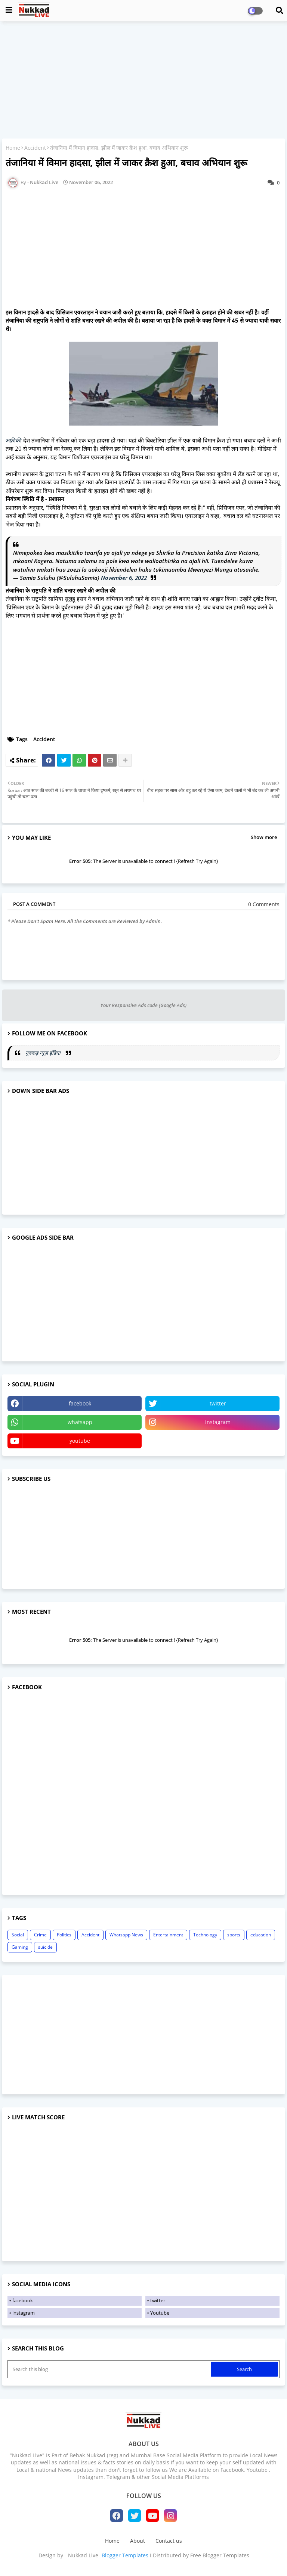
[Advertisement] (143, 80)
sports (233, 1935)
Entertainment (168, 1935)
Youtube (159, 2312)
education (260, 1935)
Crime (40, 1935)
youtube (80, 1440)
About (137, 2540)
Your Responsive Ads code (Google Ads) (143, 1005)
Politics (64, 1935)
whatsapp (80, 1422)
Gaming (20, 1947)
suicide (45, 1947)
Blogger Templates (125, 2555)
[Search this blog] (110, 2369)
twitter (218, 1403)
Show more (264, 837)
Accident (35, 147)
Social (18, 1935)
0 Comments (264, 904)
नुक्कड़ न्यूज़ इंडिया (43, 1052)
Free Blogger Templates (219, 2555)
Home (13, 147)
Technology (205, 1935)
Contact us (168, 2540)
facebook (80, 1403)
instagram (218, 1422)
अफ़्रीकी (14, 440)
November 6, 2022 (124, 577)
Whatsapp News (126, 1935)
